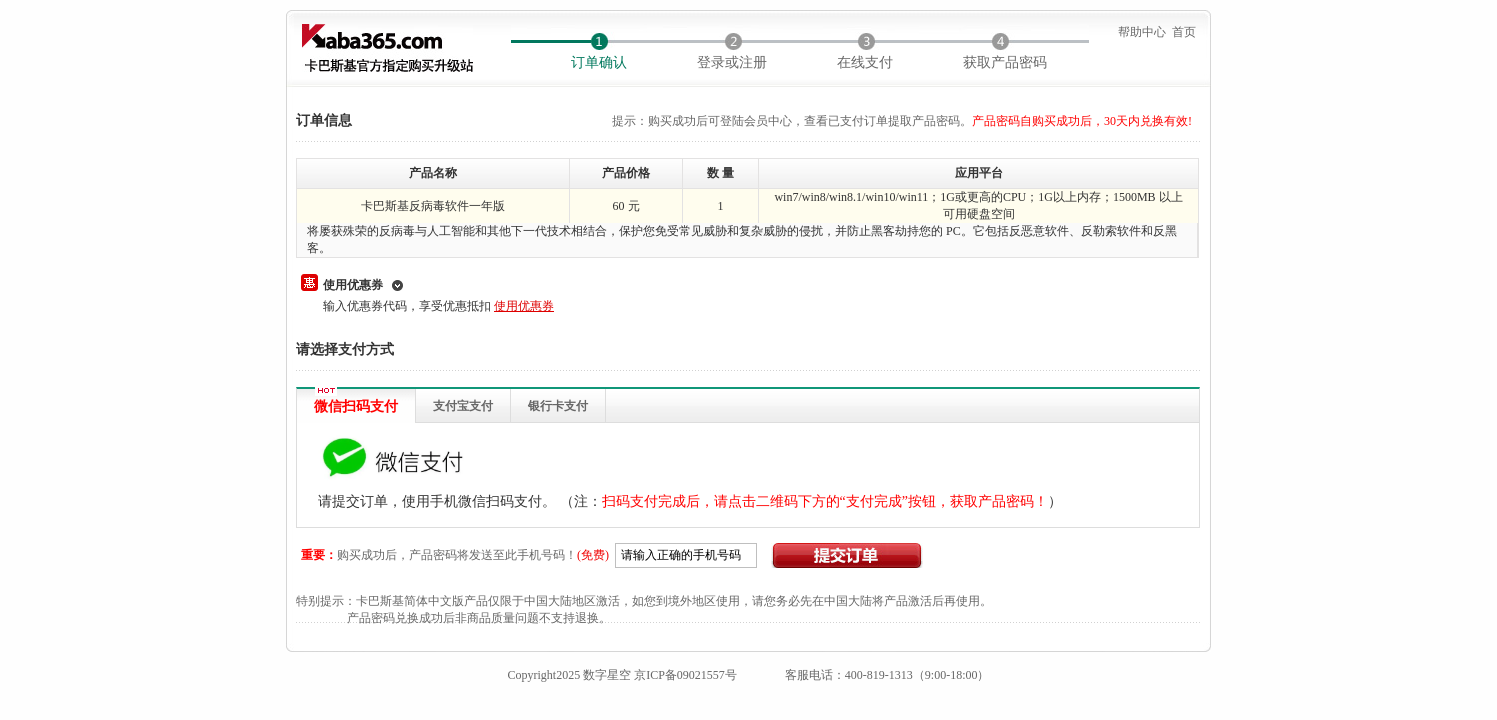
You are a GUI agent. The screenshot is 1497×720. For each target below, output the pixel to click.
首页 (1184, 32)
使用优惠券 (353, 285)
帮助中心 (1142, 32)
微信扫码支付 (356, 406)
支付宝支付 (463, 406)
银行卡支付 (558, 406)
